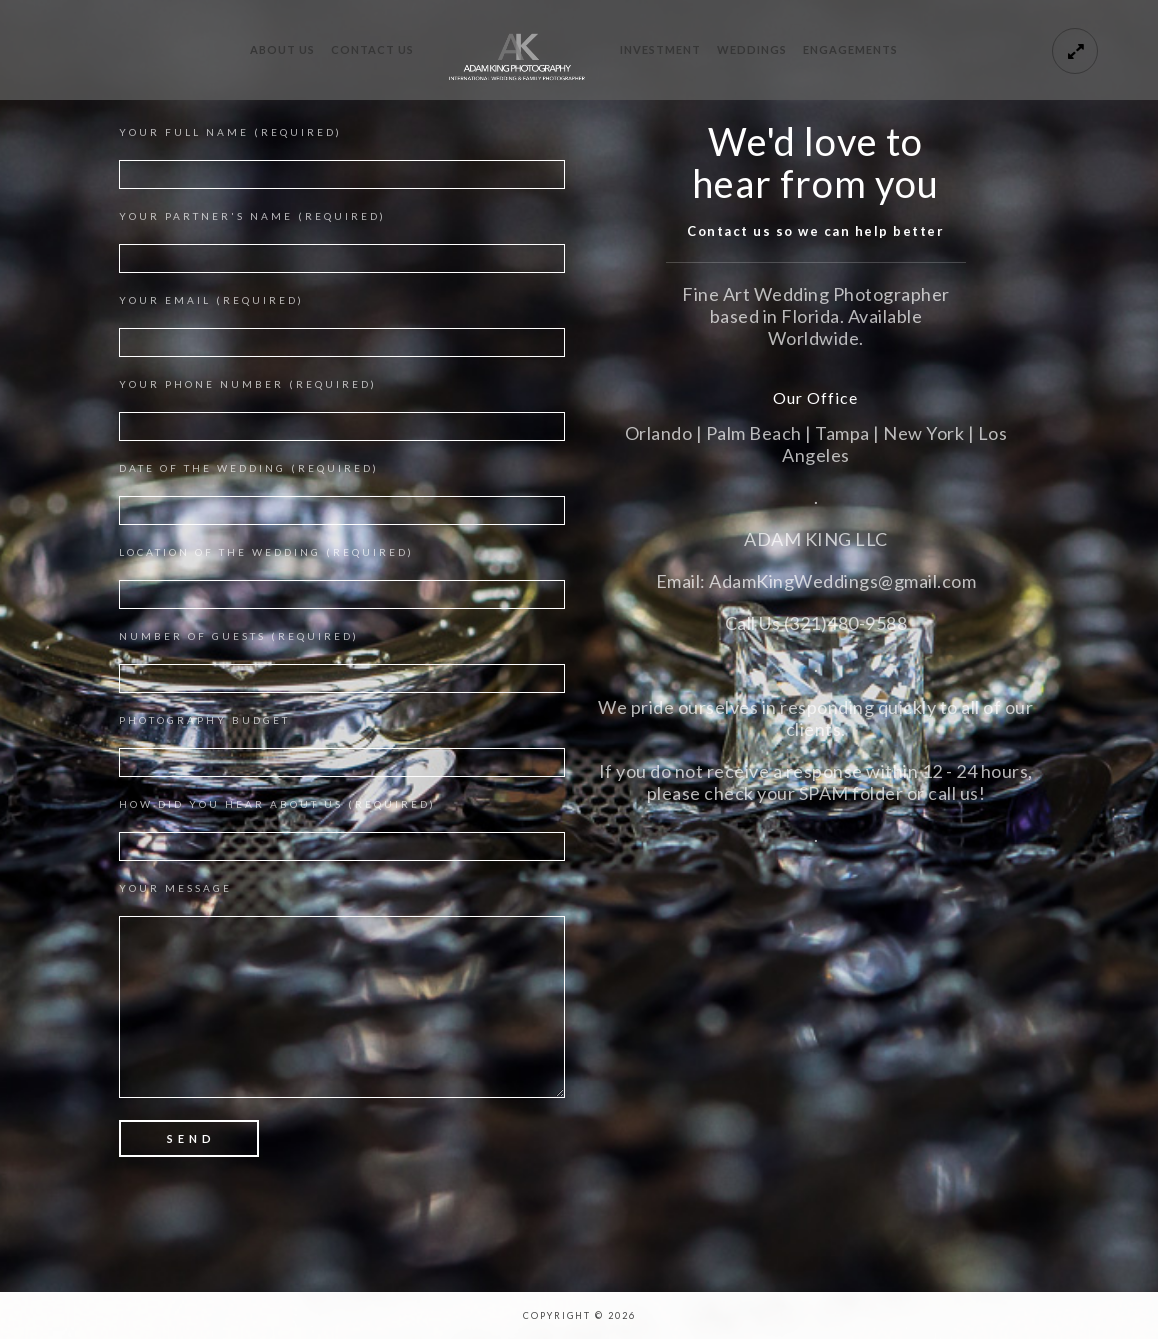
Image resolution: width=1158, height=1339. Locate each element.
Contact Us (372, 49)
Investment (660, 49)
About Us (282, 49)
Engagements (850, 49)
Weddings (752, 49)
